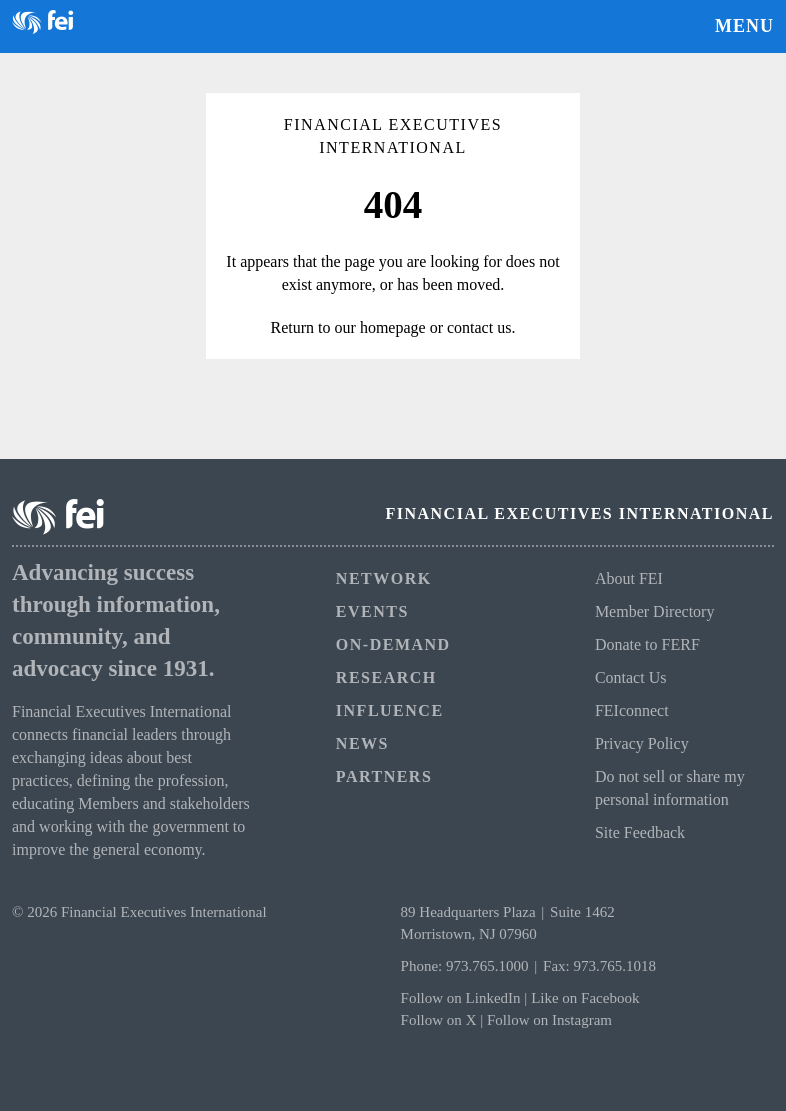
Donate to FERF (647, 644)
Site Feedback (640, 832)
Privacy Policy (642, 743)
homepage (393, 327)
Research (386, 677)
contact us (479, 327)
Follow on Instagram (549, 1020)
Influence (390, 710)
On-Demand (393, 644)
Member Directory (655, 611)
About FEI (629, 578)
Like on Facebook (585, 998)
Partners (384, 776)
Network (384, 578)
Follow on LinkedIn (461, 998)
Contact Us (631, 677)
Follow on (433, 1020)
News (362, 743)
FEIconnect (632, 710)
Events (372, 611)
